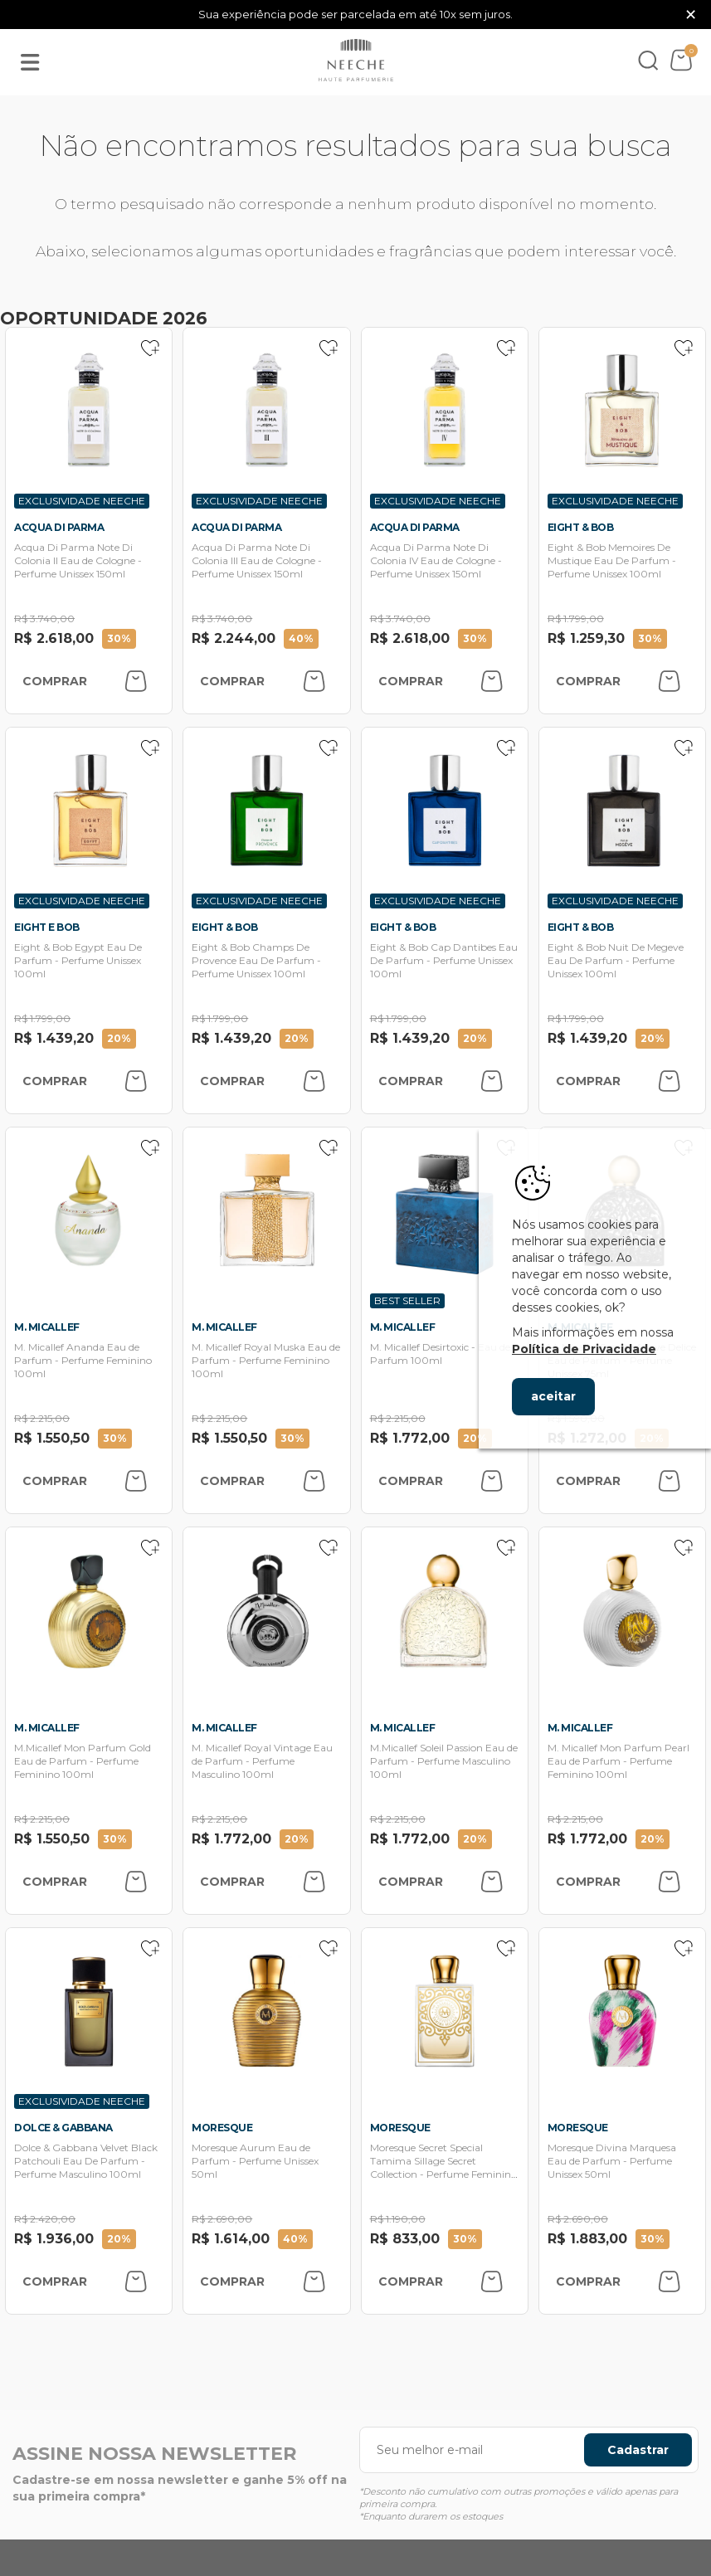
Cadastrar (638, 2449)
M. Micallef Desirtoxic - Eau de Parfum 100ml (440, 1353)
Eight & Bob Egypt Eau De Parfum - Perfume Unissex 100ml (78, 960)
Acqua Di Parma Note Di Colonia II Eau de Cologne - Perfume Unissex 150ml (78, 560)
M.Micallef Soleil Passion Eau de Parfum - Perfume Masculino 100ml (444, 1760)
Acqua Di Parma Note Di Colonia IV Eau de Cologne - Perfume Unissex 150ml (436, 560)
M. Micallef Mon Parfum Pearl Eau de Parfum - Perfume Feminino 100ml (618, 1760)
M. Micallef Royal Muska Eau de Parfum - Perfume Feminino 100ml (266, 1360)
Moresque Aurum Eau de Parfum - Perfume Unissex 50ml (255, 2160)
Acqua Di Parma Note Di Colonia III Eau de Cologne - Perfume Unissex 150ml (257, 560)
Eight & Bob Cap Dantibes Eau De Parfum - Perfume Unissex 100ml (444, 960)
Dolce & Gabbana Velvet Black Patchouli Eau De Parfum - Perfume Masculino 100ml (86, 2160)
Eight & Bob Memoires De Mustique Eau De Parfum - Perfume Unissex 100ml (612, 560)
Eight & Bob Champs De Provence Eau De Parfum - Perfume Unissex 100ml (256, 960)
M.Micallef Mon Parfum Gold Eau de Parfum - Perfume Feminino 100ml (82, 1760)
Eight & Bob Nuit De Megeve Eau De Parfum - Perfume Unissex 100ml (616, 960)
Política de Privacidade (584, 1349)
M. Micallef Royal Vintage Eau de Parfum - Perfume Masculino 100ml (262, 1760)
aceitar (553, 1396)
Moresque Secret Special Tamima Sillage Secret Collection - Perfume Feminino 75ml (443, 2167)
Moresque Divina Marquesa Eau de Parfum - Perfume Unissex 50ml (612, 2160)
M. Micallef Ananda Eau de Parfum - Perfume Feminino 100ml (83, 1360)
